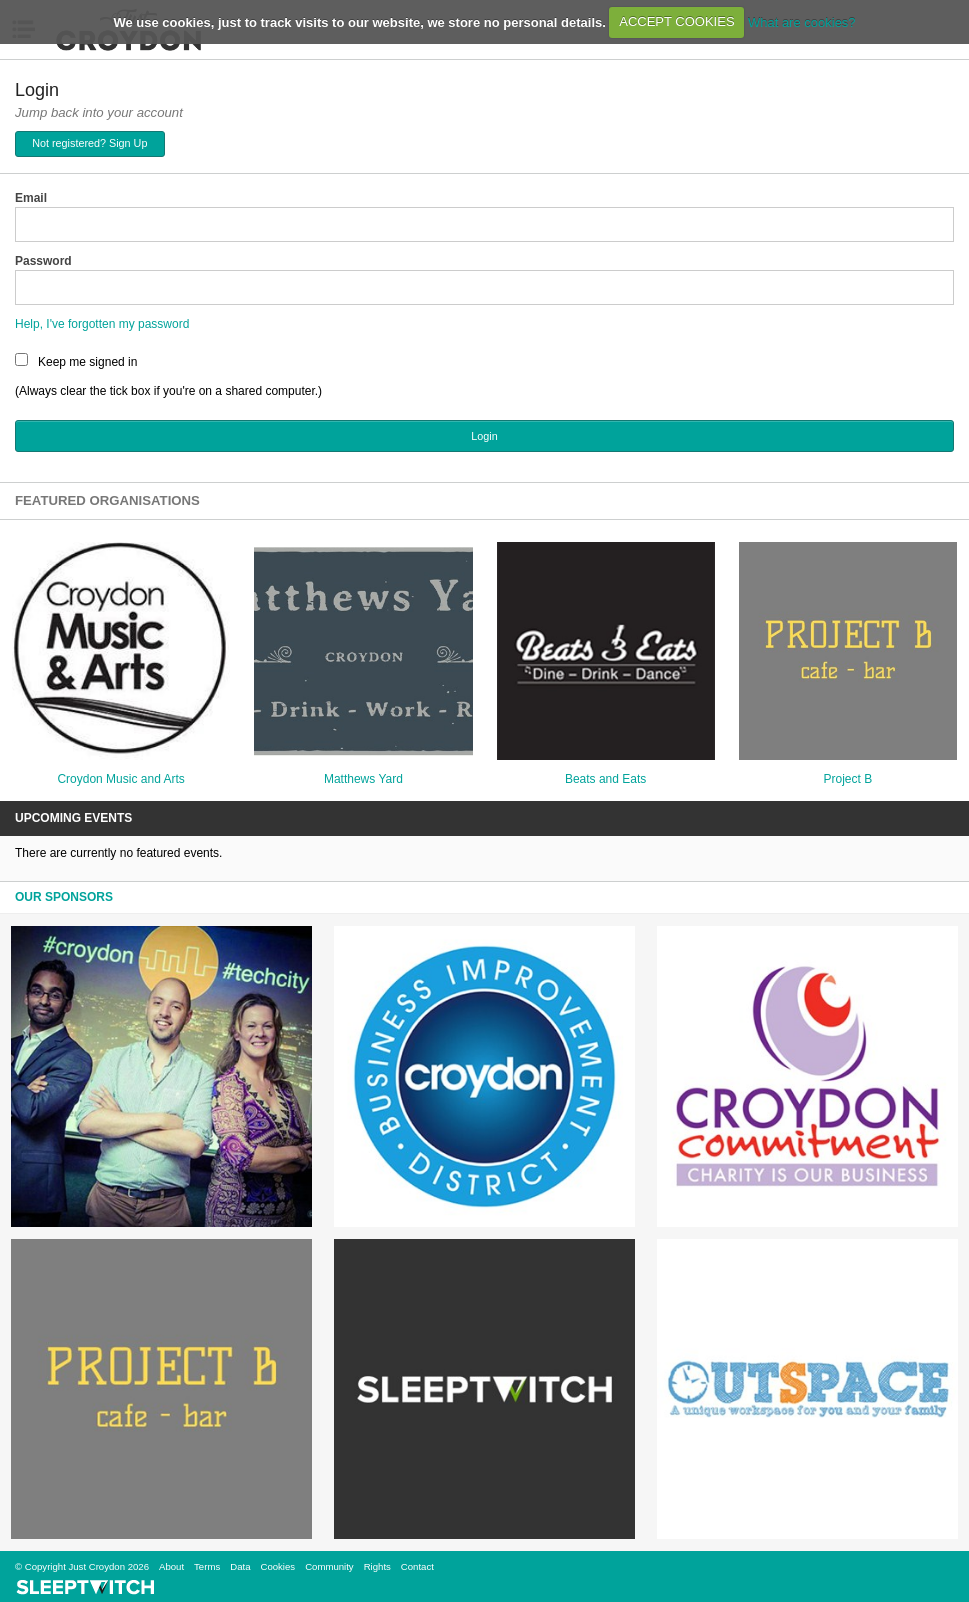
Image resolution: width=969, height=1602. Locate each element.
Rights (377, 1566)
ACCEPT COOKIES (676, 21)
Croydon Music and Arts (120, 779)
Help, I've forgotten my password (102, 324)
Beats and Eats (605, 779)
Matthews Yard (363, 779)
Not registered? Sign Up (89, 143)
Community (329, 1566)
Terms (207, 1566)
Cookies (277, 1566)
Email (31, 198)
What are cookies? (802, 21)
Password (43, 261)
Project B (848, 779)
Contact (417, 1566)
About (171, 1566)
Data (240, 1566)
